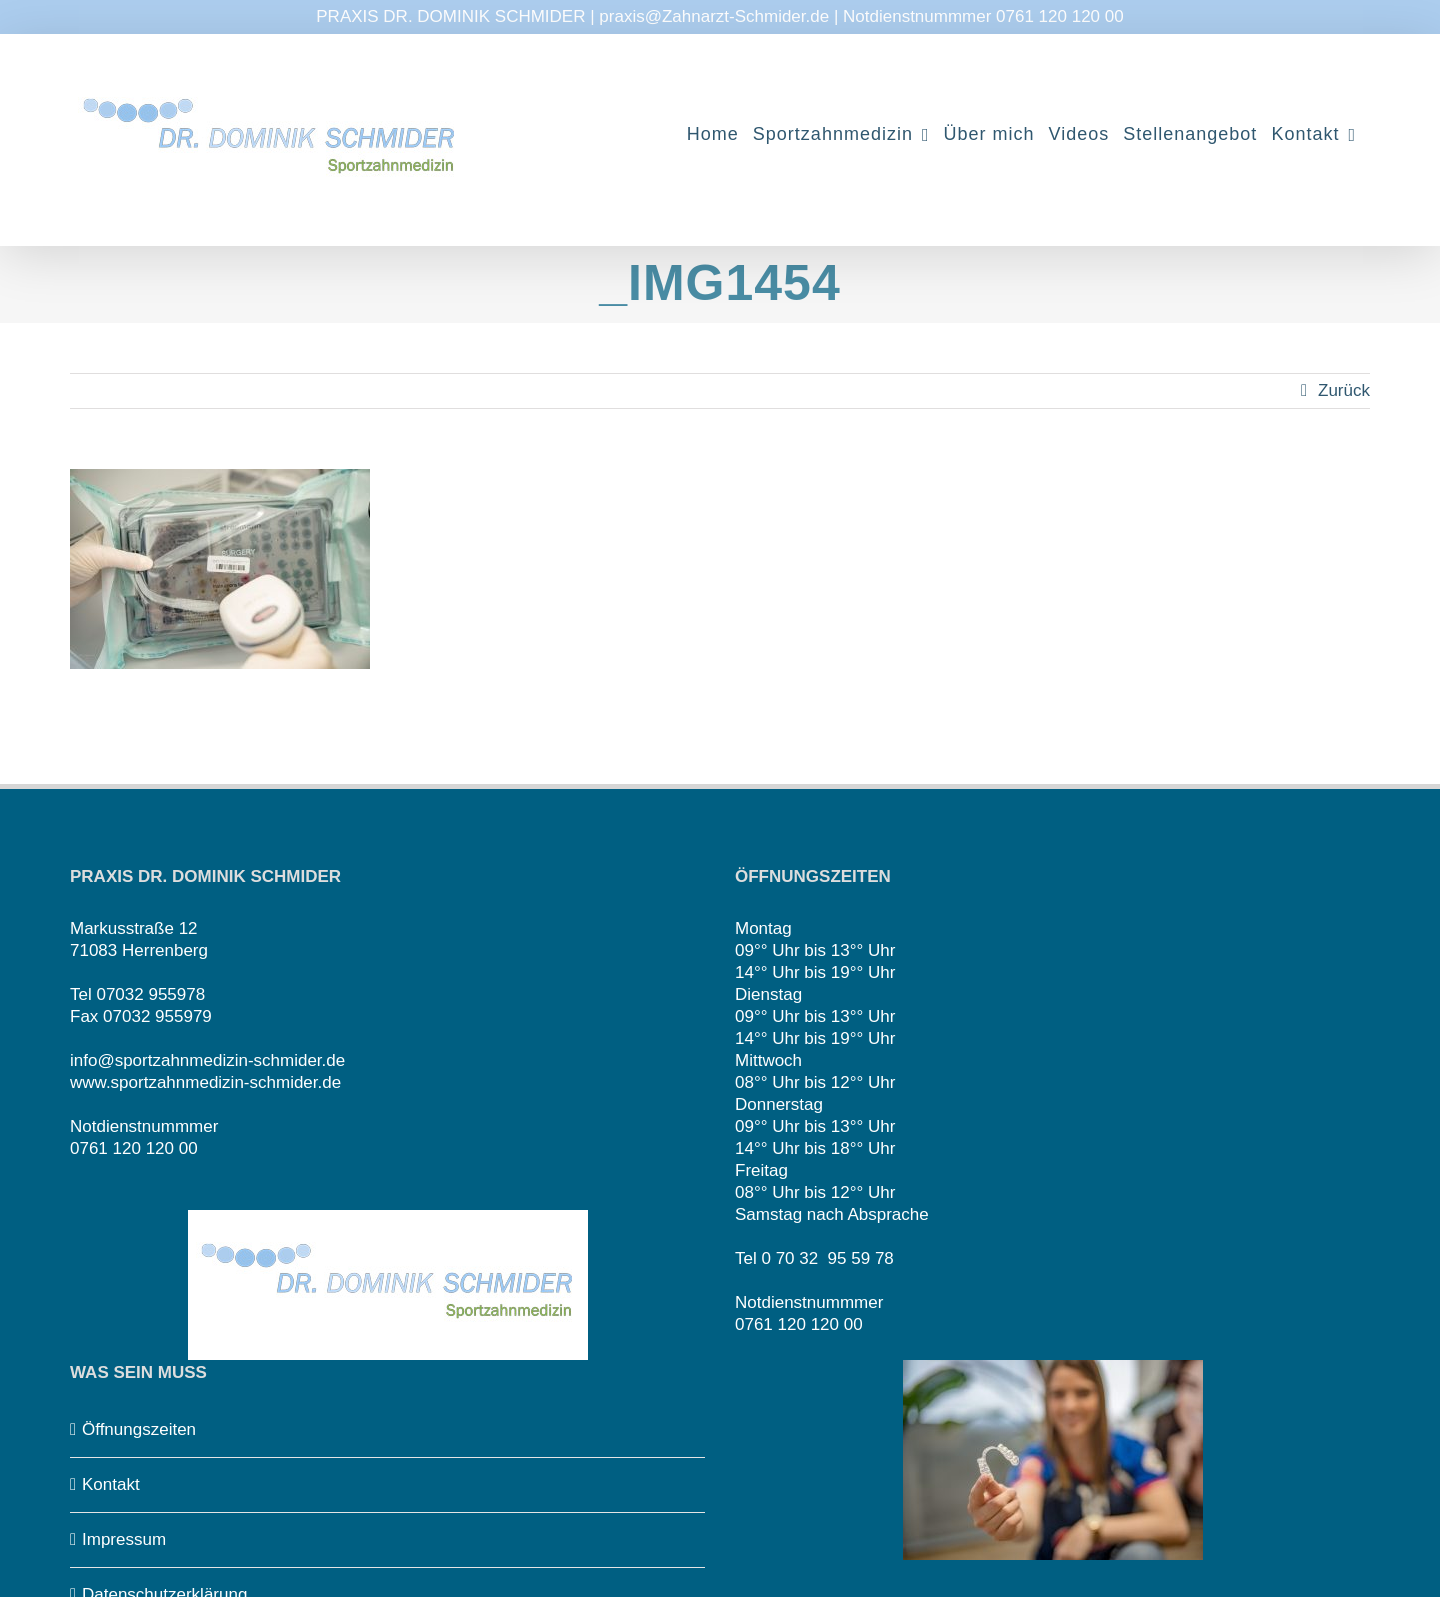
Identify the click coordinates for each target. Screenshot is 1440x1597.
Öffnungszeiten (139, 1429)
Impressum (124, 1539)
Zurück (1344, 390)
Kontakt (111, 1484)
